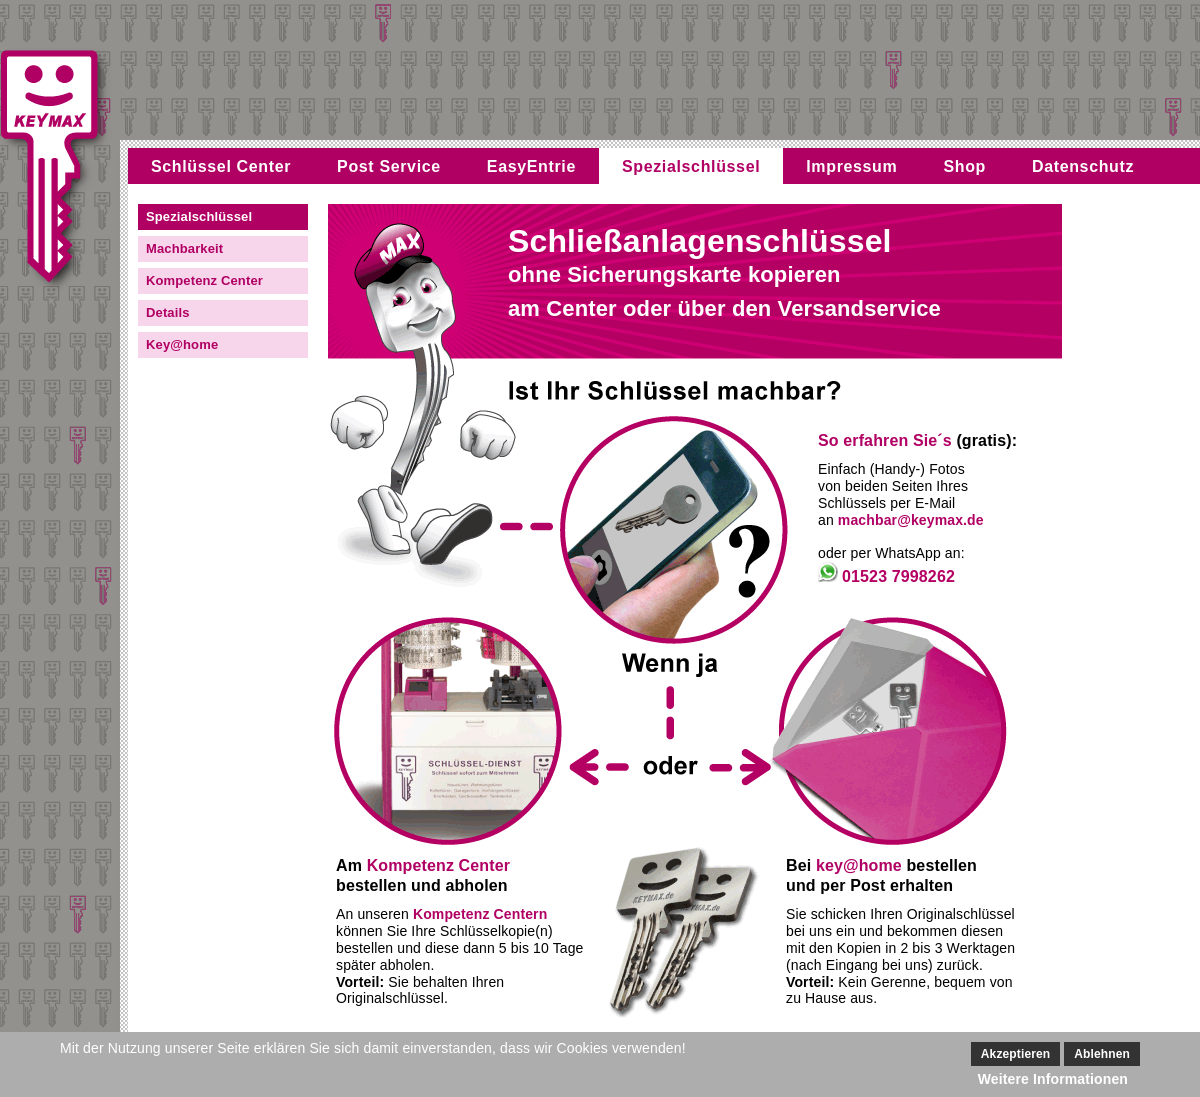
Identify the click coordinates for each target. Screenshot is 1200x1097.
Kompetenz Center (204, 280)
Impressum (851, 166)
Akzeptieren (1015, 1054)
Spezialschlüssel (691, 166)
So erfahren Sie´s (885, 440)
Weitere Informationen (1053, 1079)
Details (168, 312)
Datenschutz (1083, 166)
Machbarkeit (184, 248)
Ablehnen (1102, 1054)
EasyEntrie (531, 166)
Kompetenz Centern (480, 914)
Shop (964, 166)
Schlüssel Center (221, 166)
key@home (859, 865)
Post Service (389, 166)
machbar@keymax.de (911, 520)
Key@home (182, 344)
